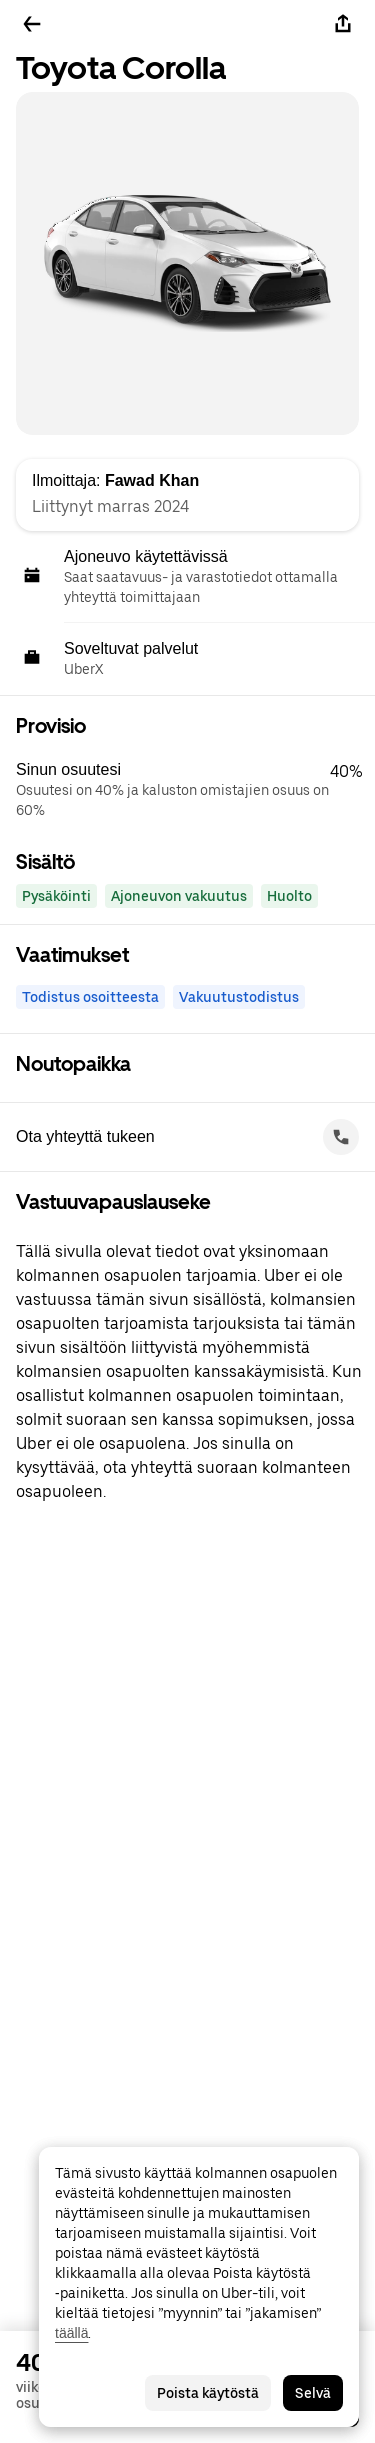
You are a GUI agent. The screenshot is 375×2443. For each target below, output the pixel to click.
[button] (195, 790)
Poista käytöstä (208, 2393)
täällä (71, 2333)
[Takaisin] (32, 24)
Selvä (313, 2393)
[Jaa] (343, 24)
